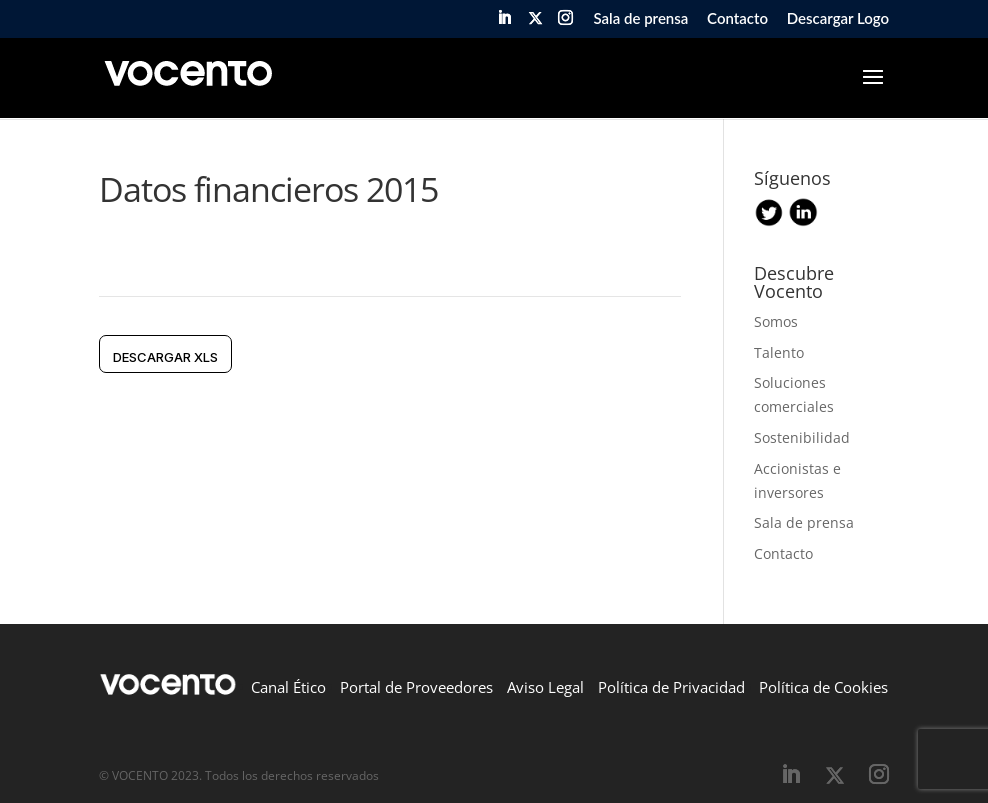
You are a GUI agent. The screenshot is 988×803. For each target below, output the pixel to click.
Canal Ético (288, 687)
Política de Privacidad (671, 687)
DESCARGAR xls (165, 357)
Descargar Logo (838, 19)
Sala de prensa (640, 19)
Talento (779, 352)
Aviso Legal (545, 687)
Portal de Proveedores (416, 687)
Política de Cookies (823, 687)
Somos (776, 321)
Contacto (737, 19)
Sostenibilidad (802, 437)
